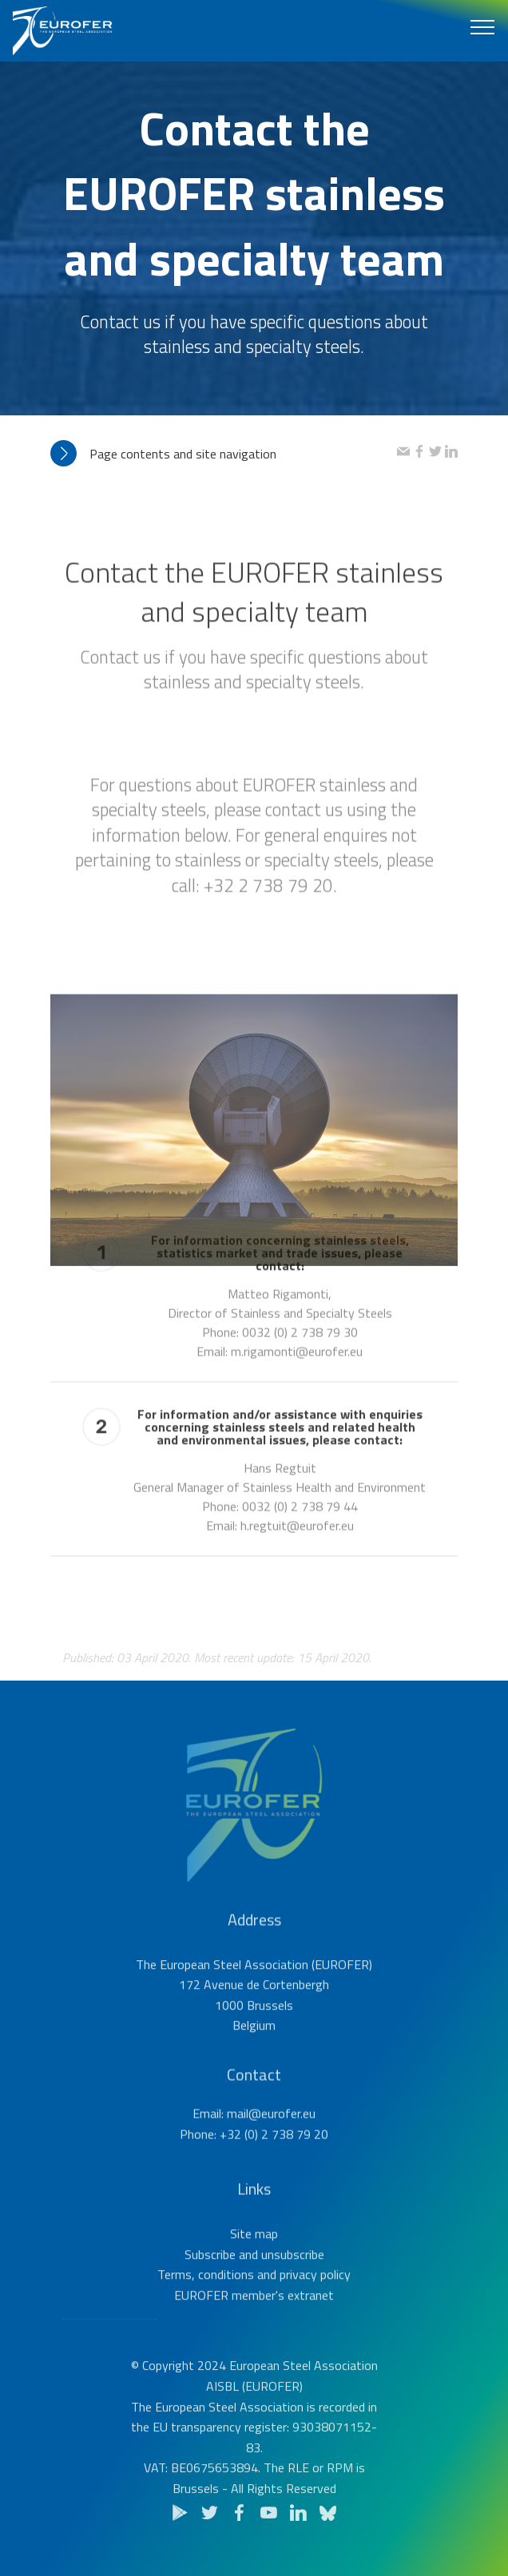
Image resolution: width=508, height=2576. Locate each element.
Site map (254, 2278)
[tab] (223, 454)
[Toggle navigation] (482, 26)
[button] (223, 454)
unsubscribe (292, 2299)
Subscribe (210, 2299)
